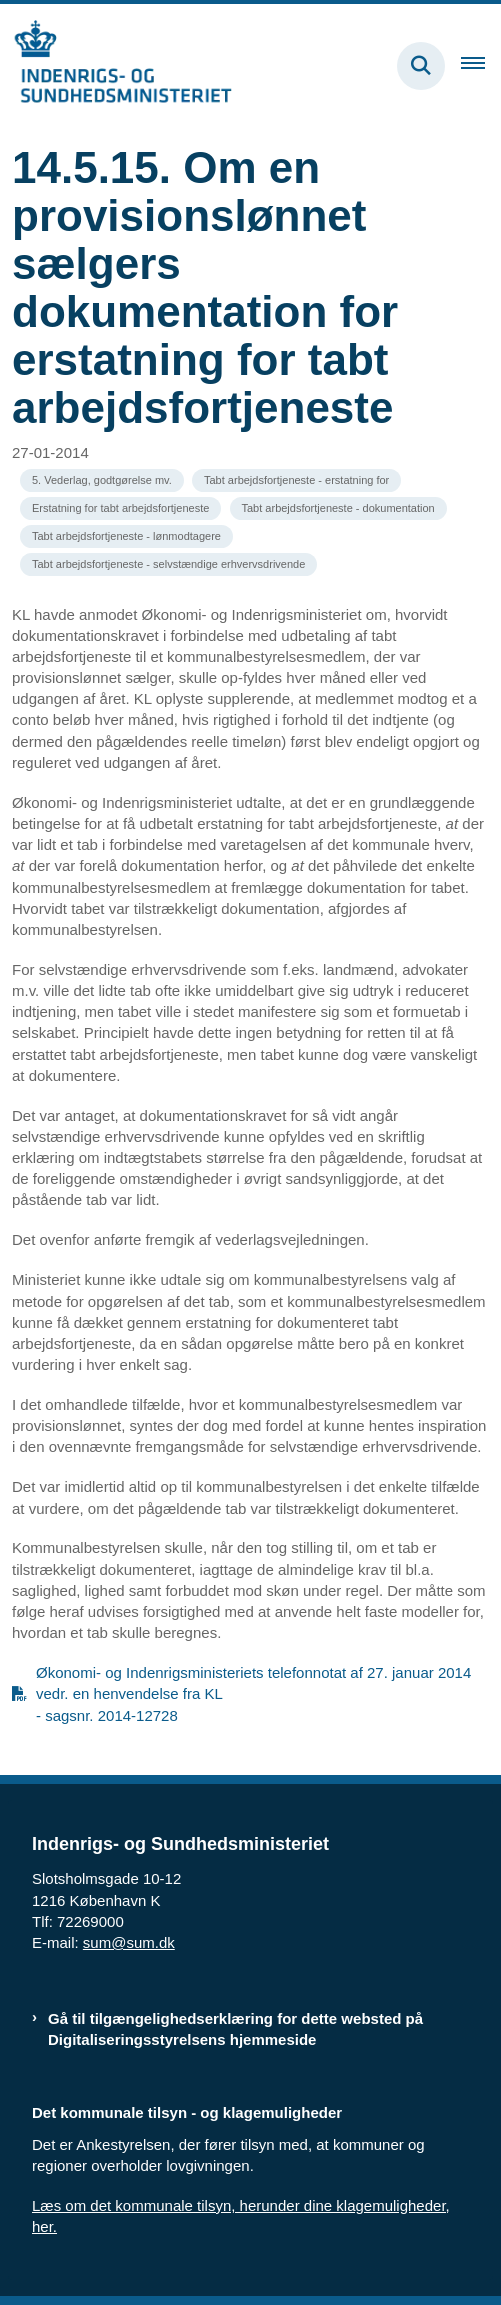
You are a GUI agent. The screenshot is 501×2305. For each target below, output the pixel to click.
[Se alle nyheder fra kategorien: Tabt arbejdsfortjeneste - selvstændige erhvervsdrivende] (168, 564)
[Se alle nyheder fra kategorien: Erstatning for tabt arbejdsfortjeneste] (120, 508)
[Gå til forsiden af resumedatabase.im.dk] (116, 65)
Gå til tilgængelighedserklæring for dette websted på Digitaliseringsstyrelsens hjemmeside (235, 2029)
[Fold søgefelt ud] (421, 66)
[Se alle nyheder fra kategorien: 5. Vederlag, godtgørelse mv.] (102, 480)
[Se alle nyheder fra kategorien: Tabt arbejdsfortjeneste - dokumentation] (338, 508)
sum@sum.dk (129, 1942)
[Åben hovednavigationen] (481, 66)
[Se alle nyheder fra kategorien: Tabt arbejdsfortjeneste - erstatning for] (296, 480)
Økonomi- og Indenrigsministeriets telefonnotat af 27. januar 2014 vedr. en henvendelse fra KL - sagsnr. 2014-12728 (253, 1693)
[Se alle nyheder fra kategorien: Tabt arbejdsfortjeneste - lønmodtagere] (126, 536)
